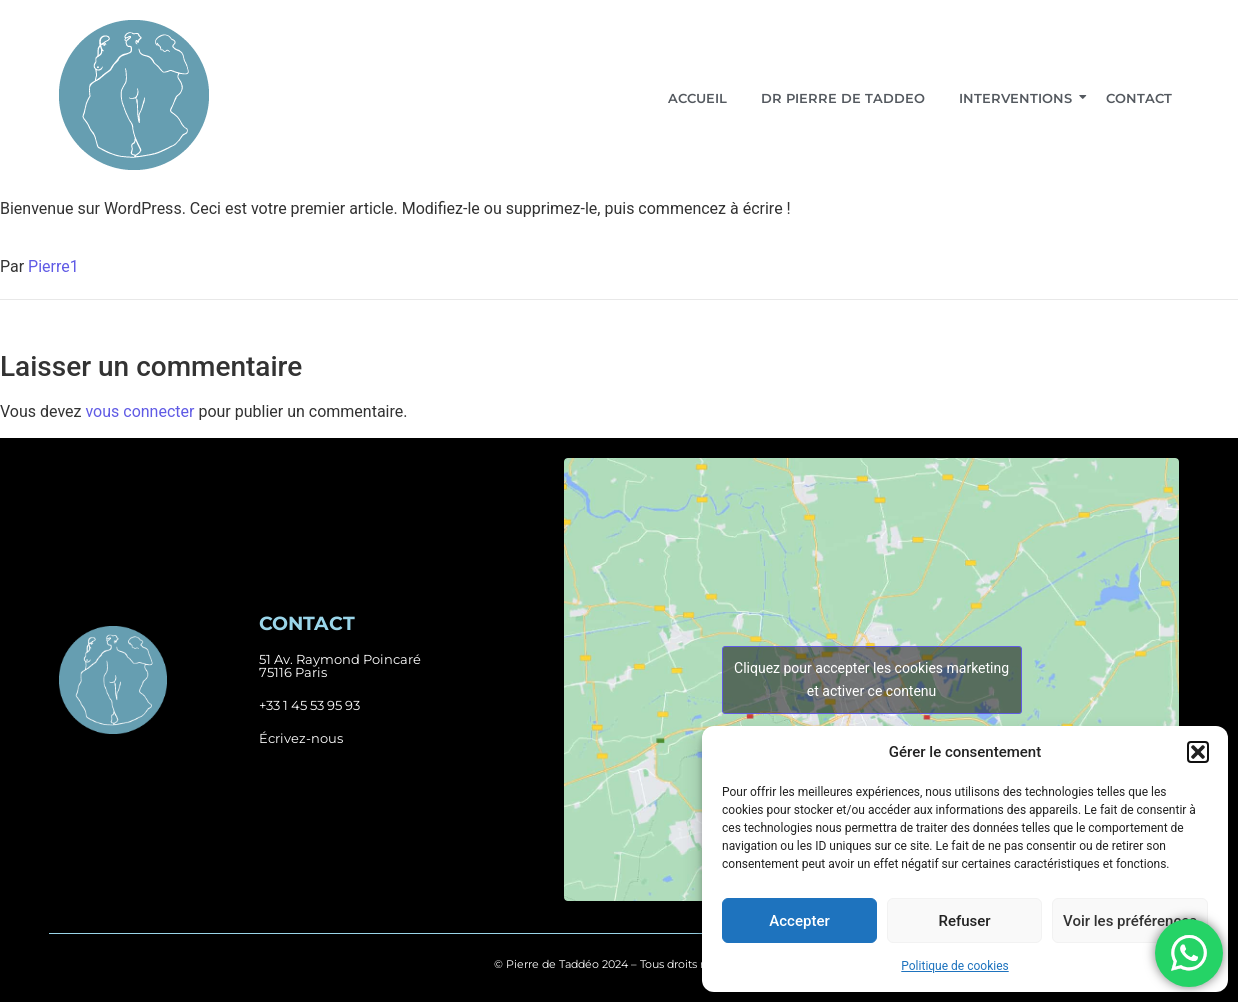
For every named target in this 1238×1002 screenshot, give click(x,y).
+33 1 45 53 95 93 (309, 705)
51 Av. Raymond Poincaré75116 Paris (340, 665)
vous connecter (139, 411)
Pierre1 (53, 266)
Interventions (1019, 98)
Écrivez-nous (301, 738)
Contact (1139, 98)
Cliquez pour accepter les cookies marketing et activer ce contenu (871, 679)
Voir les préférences (1130, 921)
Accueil (697, 98)
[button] (1198, 752)
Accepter (799, 921)
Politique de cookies (954, 966)
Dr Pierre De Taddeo (843, 98)
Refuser (964, 921)
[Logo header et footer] (134, 95)
